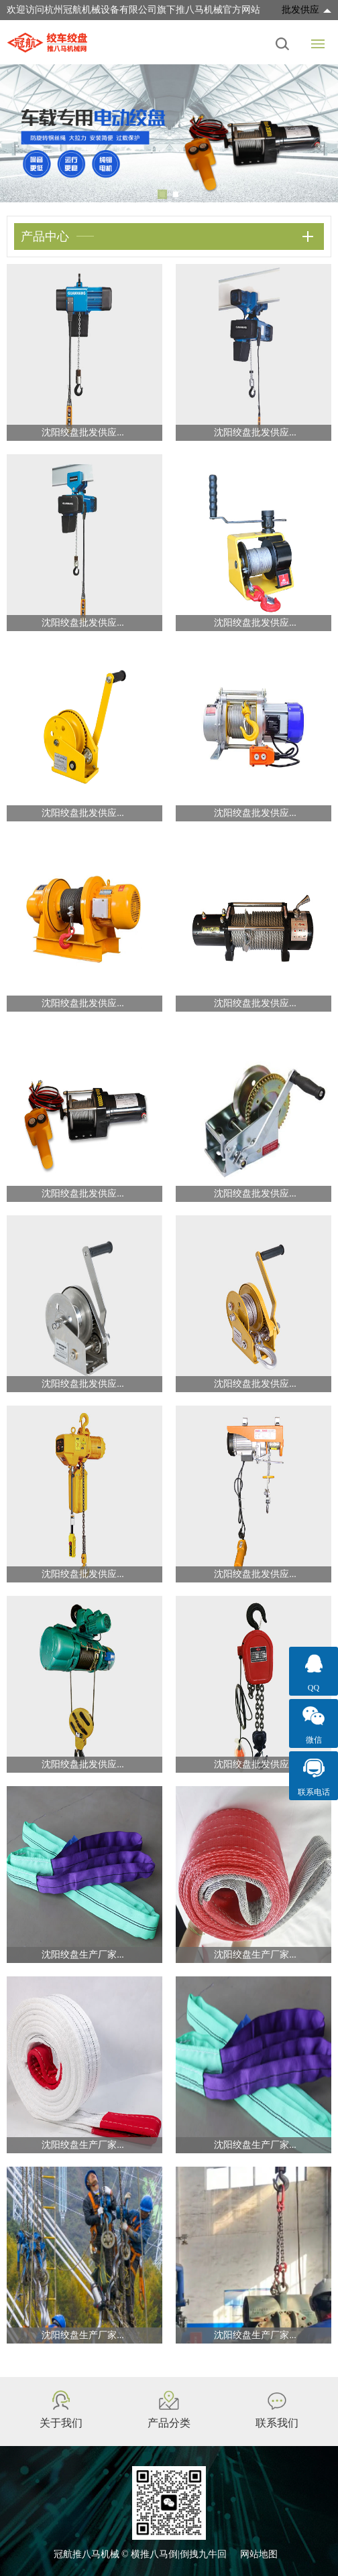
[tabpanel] (169, 133)
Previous (20, 133)
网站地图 (259, 2554)
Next (318, 133)
